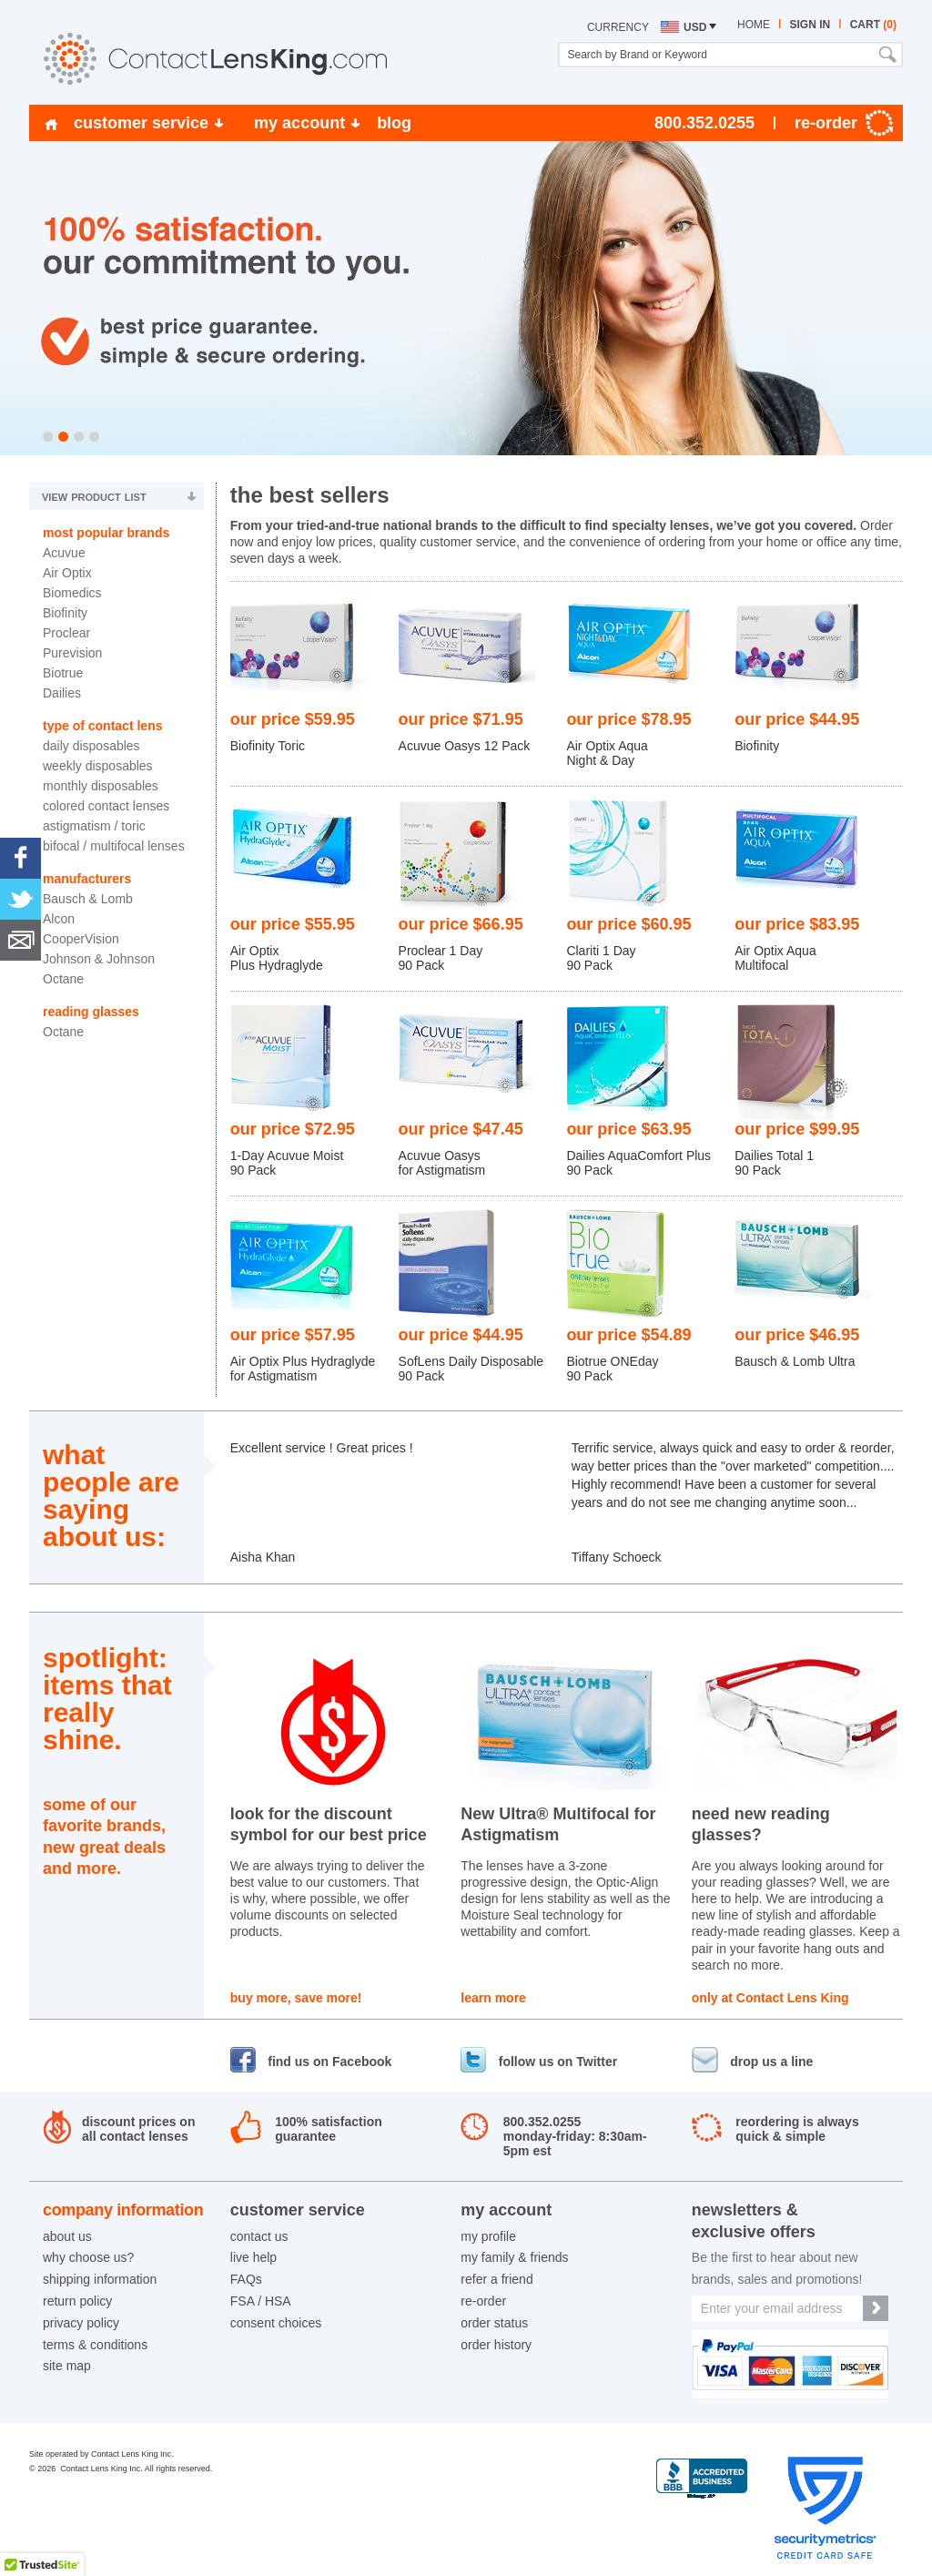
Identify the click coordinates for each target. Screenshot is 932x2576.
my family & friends (514, 2257)
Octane (63, 979)
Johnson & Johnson (99, 959)
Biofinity (65, 613)
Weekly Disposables (98, 766)
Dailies (62, 693)
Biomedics (72, 592)
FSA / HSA (260, 2301)
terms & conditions (95, 2344)
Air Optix (67, 572)
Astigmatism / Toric (94, 826)
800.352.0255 (704, 123)
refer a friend (496, 2279)
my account (299, 123)
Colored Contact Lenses (106, 806)
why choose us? (88, 2257)
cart (873, 24)
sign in (809, 24)
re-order (483, 2301)
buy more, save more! (296, 1998)
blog (394, 123)
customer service (141, 123)
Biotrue (63, 673)
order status (494, 2323)
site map (67, 2365)
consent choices (275, 2323)
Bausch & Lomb (88, 898)
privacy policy (81, 2323)
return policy (77, 2301)
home (753, 24)
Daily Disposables (91, 745)
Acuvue (64, 552)
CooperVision (81, 939)
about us (67, 2236)
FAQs (246, 2279)
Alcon (59, 918)
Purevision (72, 653)
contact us (259, 2236)
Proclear (66, 633)
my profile (488, 2236)
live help (253, 2257)
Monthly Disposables (100, 786)
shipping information (100, 2279)
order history (496, 2344)
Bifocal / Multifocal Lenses (114, 846)
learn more (493, 1998)
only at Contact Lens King (770, 1998)
